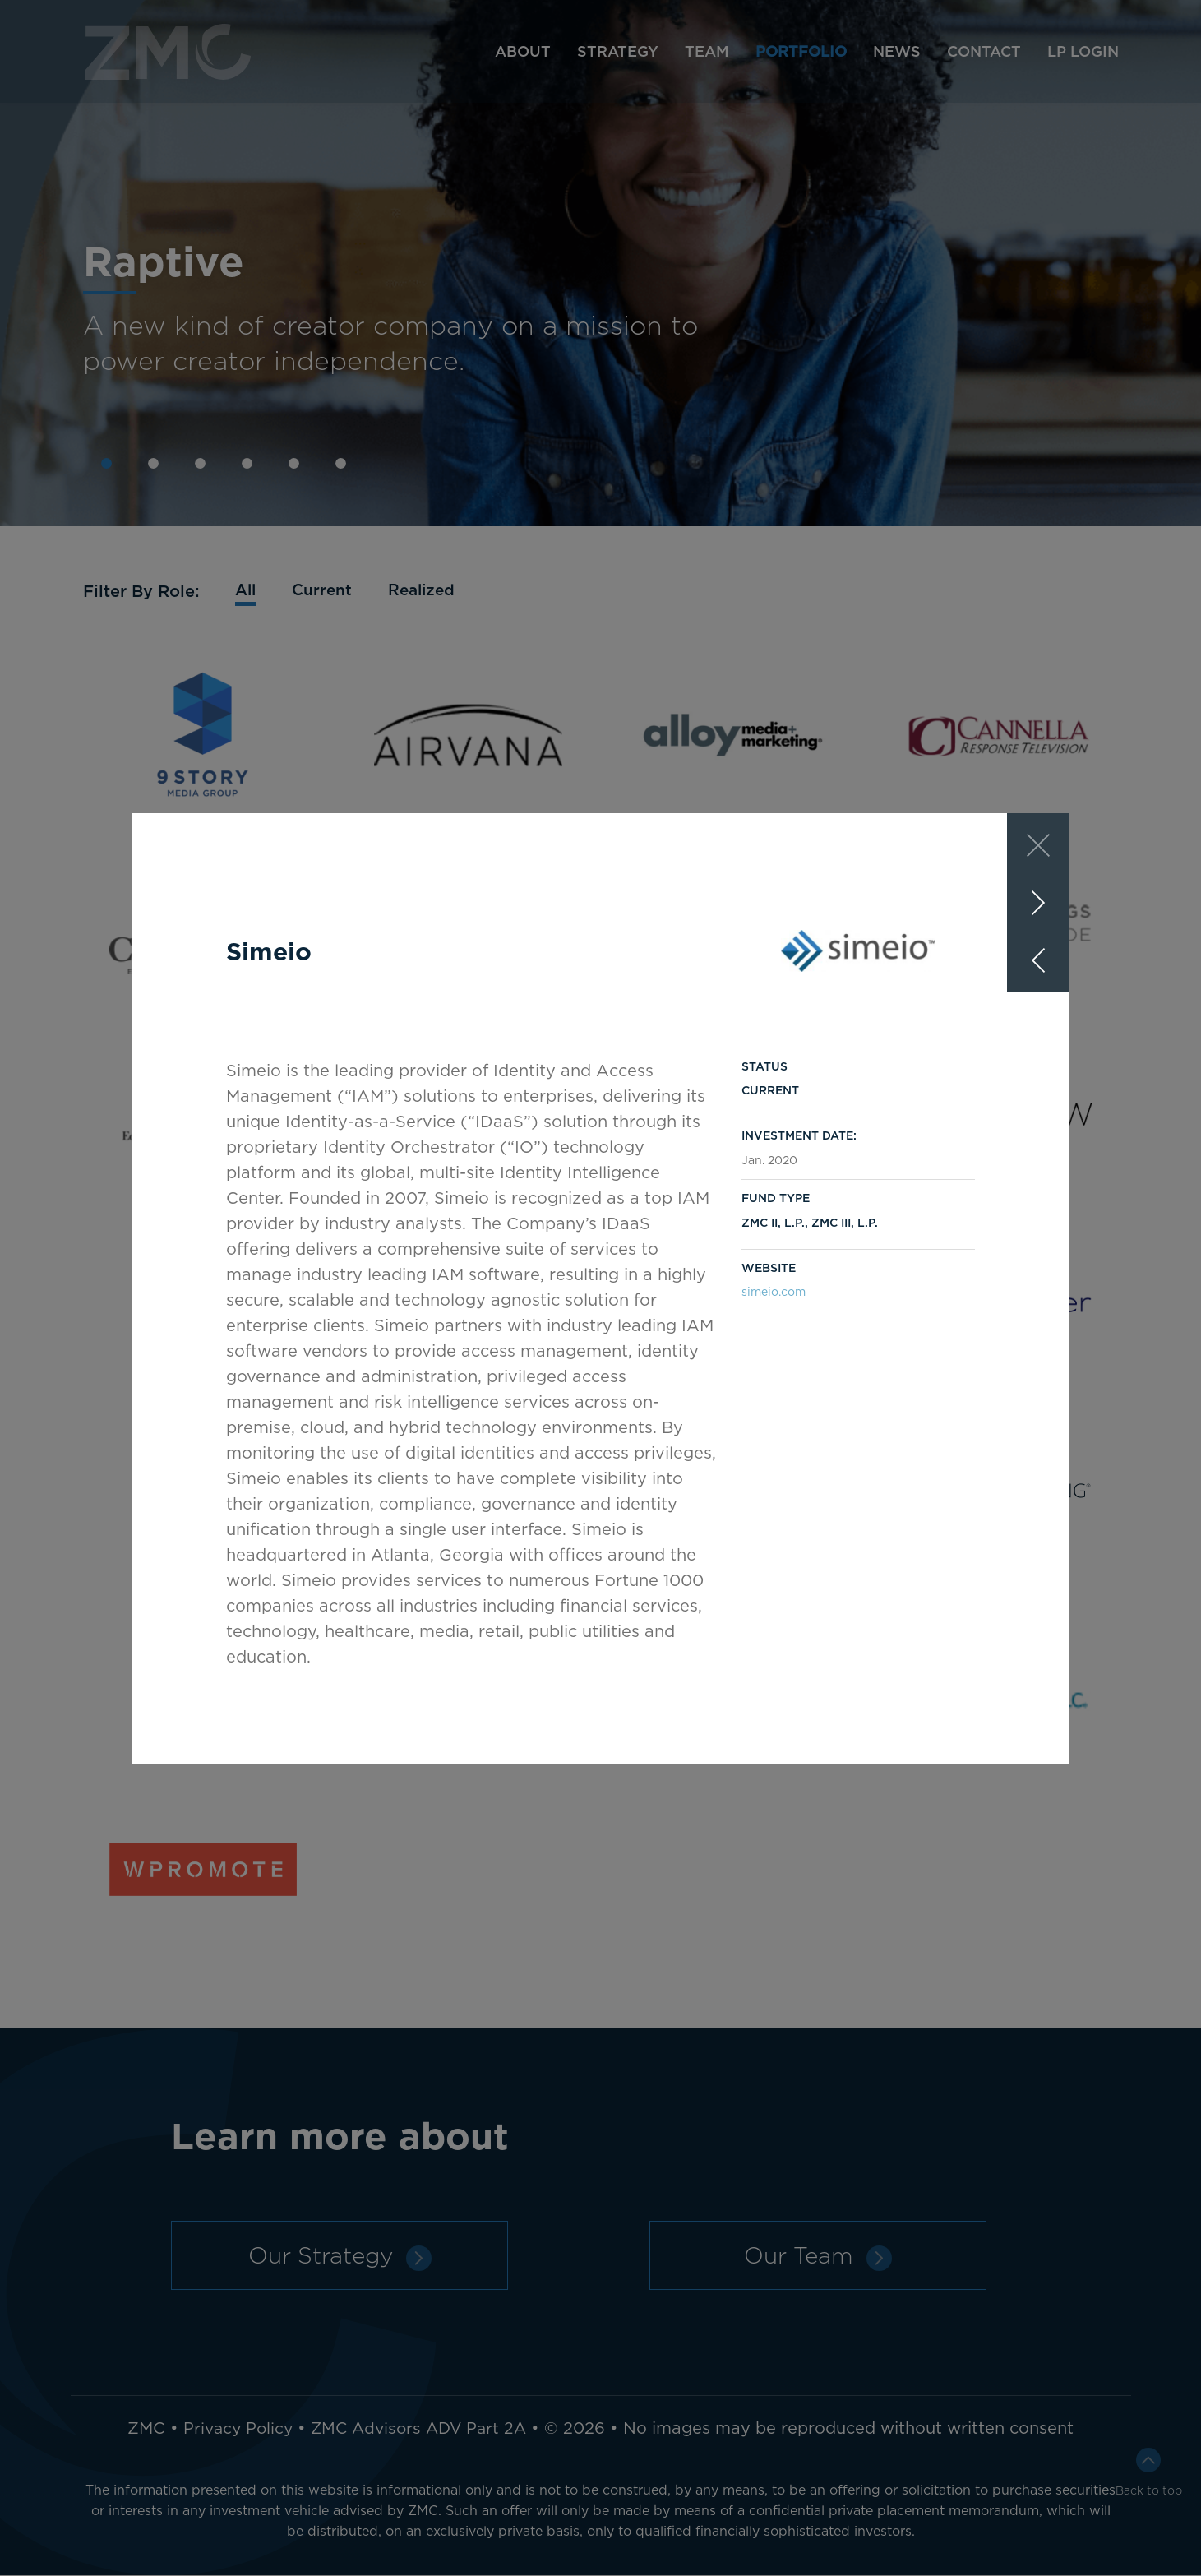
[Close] (1038, 845)
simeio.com (773, 1291)
